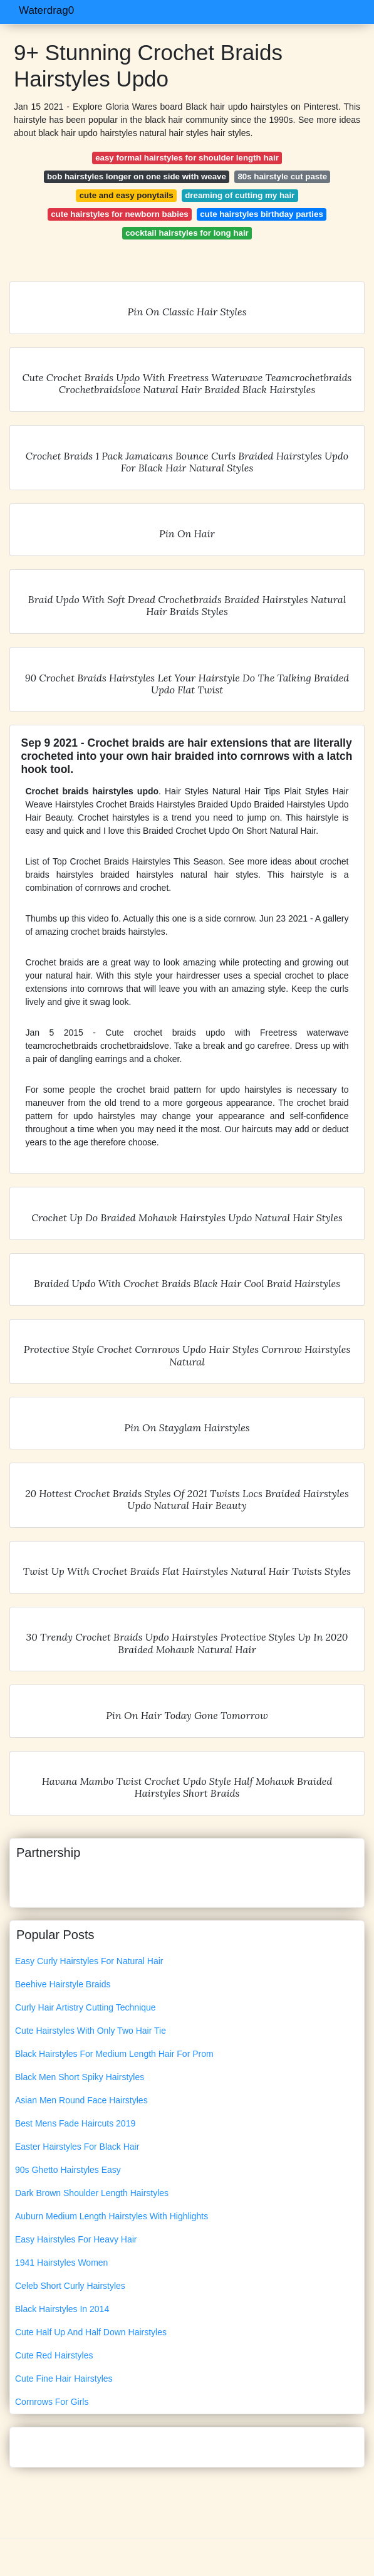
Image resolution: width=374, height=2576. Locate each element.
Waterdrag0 (46, 10)
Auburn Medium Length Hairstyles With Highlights (111, 2216)
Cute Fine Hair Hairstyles (64, 2379)
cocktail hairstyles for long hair (187, 233)
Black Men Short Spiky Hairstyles (79, 2077)
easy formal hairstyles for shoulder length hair (187, 157)
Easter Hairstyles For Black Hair (77, 2147)
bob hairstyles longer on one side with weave (136, 176)
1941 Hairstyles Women (61, 2263)
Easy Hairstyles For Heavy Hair (76, 2239)
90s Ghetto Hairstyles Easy (68, 2170)
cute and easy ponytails (127, 195)
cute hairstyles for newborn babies (119, 214)
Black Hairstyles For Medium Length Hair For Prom (114, 2054)
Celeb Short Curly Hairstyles (70, 2286)
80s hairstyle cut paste (282, 176)
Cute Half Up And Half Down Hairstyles (91, 2332)
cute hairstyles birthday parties (261, 214)
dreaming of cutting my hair (239, 195)
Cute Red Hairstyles (54, 2355)
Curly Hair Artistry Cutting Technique (85, 2007)
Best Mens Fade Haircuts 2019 (75, 2123)
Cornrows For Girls (51, 2402)
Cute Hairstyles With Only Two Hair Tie (90, 2031)
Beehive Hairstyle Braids (63, 1984)
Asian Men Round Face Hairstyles (81, 2100)
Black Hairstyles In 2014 (62, 2309)
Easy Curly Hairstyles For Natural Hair (89, 1961)
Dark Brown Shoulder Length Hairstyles (92, 2193)
